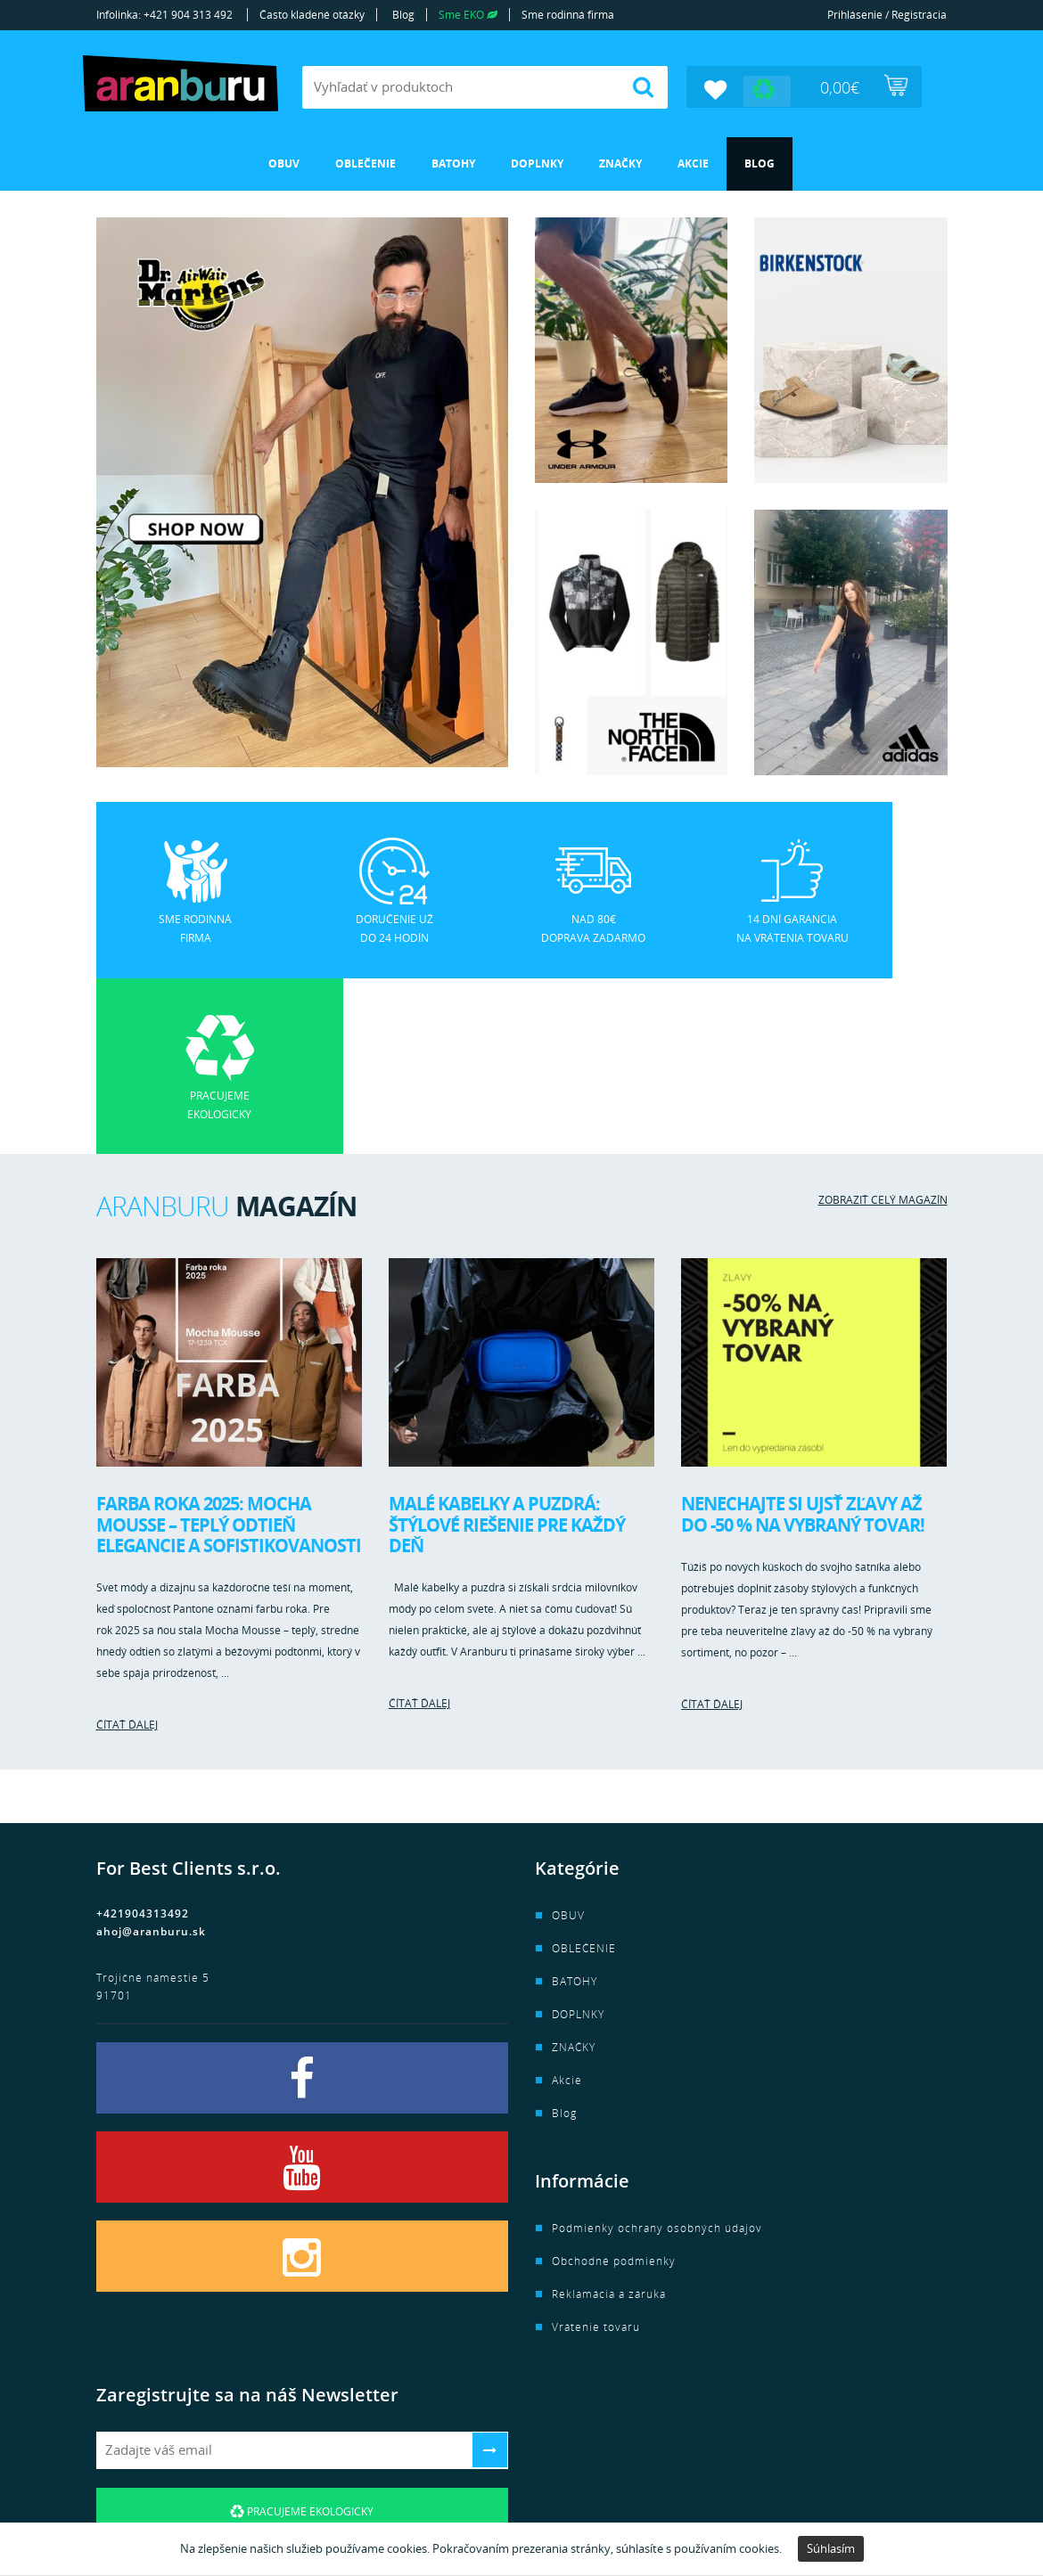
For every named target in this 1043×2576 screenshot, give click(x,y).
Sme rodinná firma (568, 14)
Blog (403, 14)
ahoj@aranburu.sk (151, 1754)
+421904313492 (142, 1737)
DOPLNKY (537, 162)
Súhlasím (831, 2548)
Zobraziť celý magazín (883, 1023)
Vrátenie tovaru (596, 2150)
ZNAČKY (620, 162)
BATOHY (453, 162)
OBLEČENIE (365, 162)
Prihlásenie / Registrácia (887, 14)
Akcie (693, 162)
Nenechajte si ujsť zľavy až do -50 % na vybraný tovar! (802, 1338)
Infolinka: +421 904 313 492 (164, 14)
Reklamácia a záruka (609, 2117)
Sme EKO (468, 14)
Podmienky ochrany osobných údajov (657, 2051)
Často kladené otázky (312, 14)
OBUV (284, 162)
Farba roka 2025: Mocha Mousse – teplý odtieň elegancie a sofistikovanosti (228, 1348)
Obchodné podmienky (614, 2084)
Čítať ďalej (127, 1548)
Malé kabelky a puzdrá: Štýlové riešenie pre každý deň (507, 1348)
